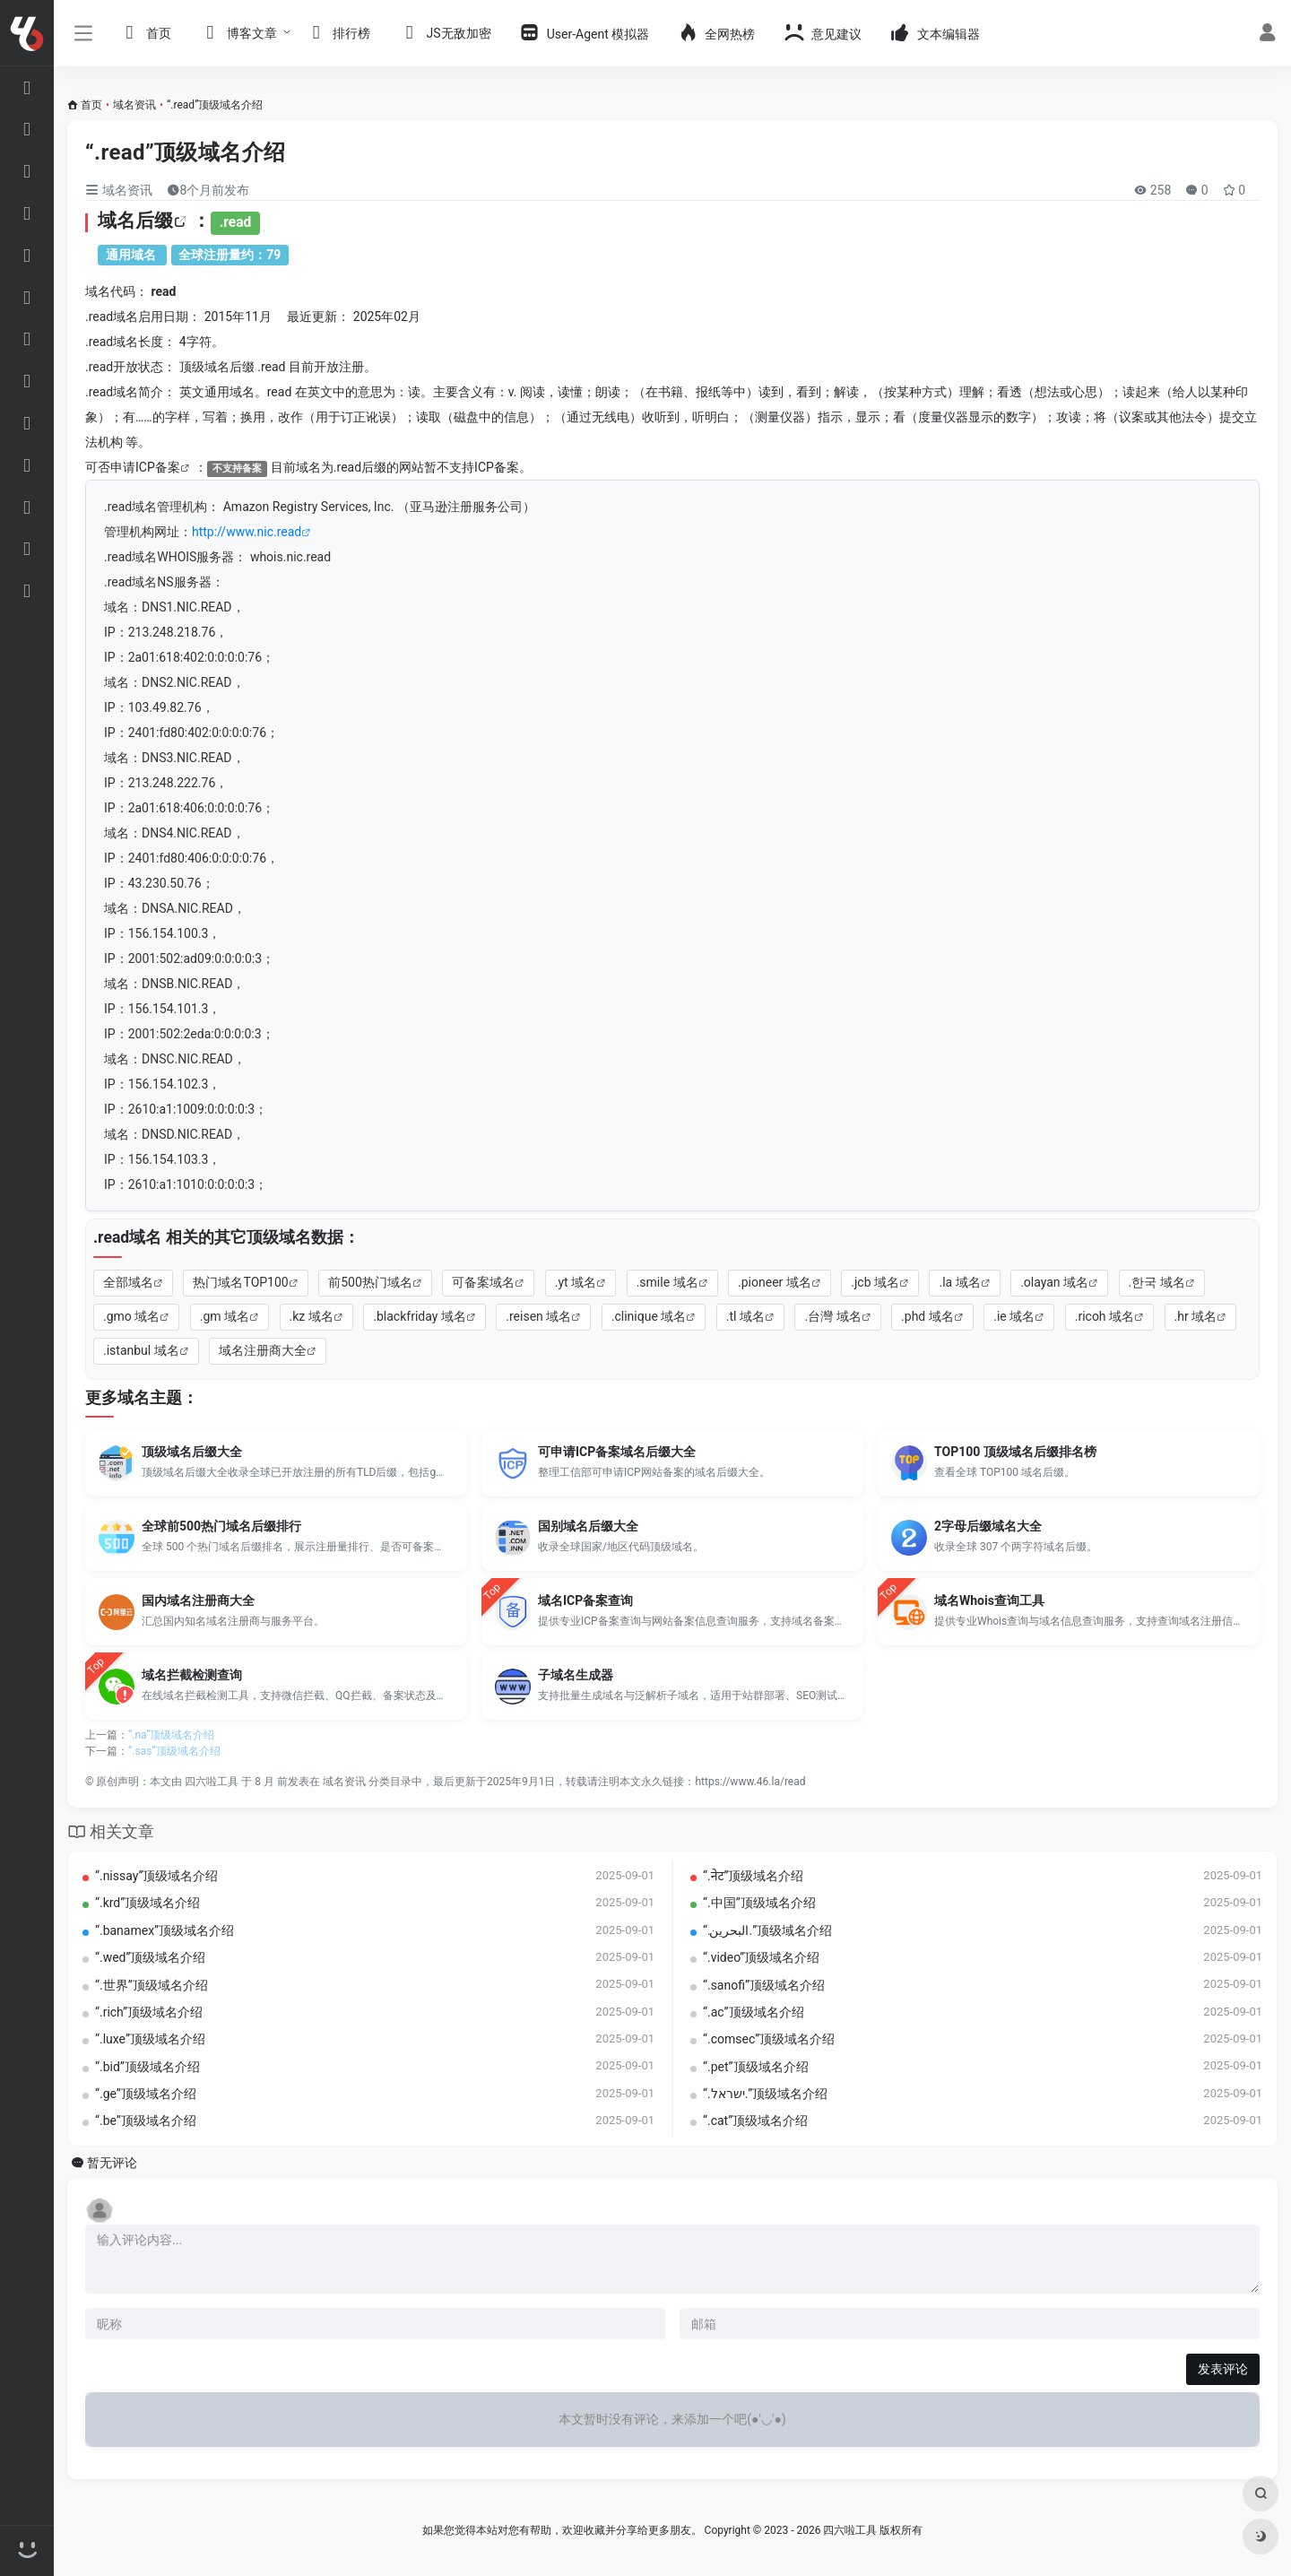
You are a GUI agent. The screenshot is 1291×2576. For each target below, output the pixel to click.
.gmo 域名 (131, 1316)
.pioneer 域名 (774, 1282)
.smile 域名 (667, 1282)
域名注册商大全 (263, 1350)
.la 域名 (959, 1282)
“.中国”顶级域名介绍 (759, 1902)
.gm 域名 (224, 1316)
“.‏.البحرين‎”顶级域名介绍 (767, 1930)
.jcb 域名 (875, 1282)
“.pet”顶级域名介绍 (756, 2067)
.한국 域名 (1157, 1282)
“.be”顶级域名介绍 (145, 2120)
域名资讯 (134, 105)
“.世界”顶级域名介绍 (151, 1985)
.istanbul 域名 (141, 1350)
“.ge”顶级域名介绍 (145, 2093)
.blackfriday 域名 (419, 1316)
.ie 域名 (1014, 1316)
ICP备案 (157, 467)
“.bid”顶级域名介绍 (147, 2067)
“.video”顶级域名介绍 (761, 1957)
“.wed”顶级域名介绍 (150, 1957)
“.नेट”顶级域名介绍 (753, 1876)
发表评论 (1223, 2369)
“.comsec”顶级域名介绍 (769, 2039)
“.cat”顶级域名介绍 (755, 2120)
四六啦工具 (211, 1781)
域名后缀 (135, 220)
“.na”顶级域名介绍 (171, 1735)
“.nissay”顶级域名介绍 (156, 1876)
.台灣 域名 (832, 1316)
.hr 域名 (1195, 1316)
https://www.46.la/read (750, 1781)
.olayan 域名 (1054, 1282)
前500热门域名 (370, 1282)
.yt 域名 (575, 1282)
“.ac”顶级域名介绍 (753, 2012)
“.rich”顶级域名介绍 (149, 2012)
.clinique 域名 (649, 1316)
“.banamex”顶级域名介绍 (164, 1930)
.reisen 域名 (538, 1316)
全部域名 (128, 1282)
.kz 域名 (312, 1316)
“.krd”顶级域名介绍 (147, 1902)
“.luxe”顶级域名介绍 (150, 2039)
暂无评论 (112, 2163)
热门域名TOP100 (240, 1282)
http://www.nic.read (246, 532)
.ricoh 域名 (1104, 1316)
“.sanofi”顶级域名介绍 (764, 1985)
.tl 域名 (745, 1316)
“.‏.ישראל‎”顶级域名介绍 (765, 2093)
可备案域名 (483, 1282)
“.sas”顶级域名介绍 (174, 1751)
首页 (91, 105)
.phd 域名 (927, 1316)
